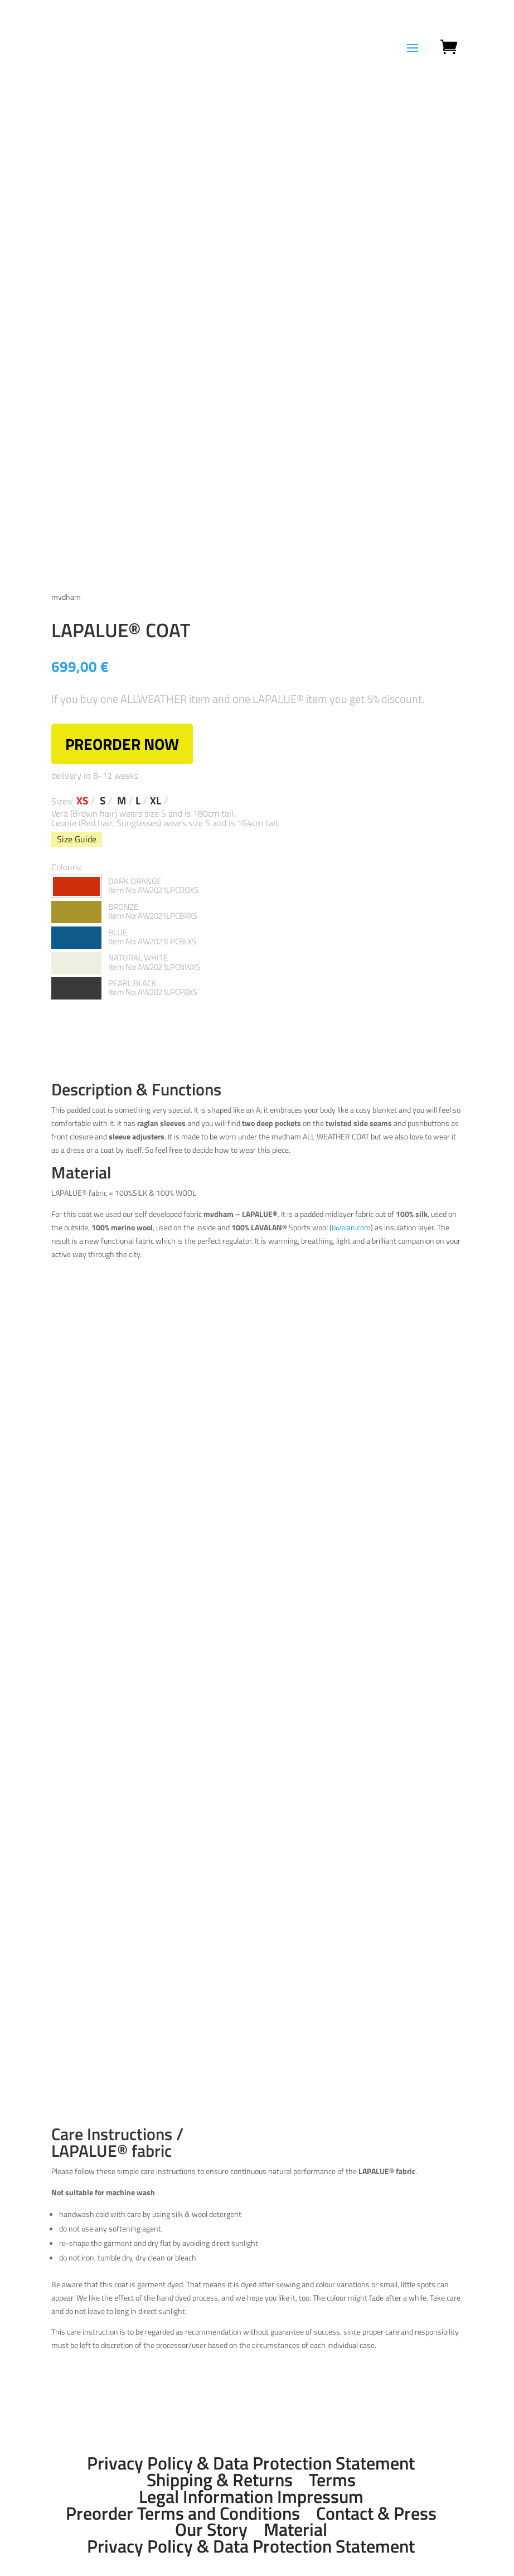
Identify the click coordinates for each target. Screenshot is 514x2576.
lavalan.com (351, 1227)
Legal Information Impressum (251, 2496)
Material (295, 2529)
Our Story (211, 2529)
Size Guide (76, 839)
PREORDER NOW (122, 744)
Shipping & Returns (220, 2479)
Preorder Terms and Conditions (183, 2513)
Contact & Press (376, 2513)
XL (155, 800)
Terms (332, 2479)
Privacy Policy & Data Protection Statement (251, 2462)
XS (82, 800)
